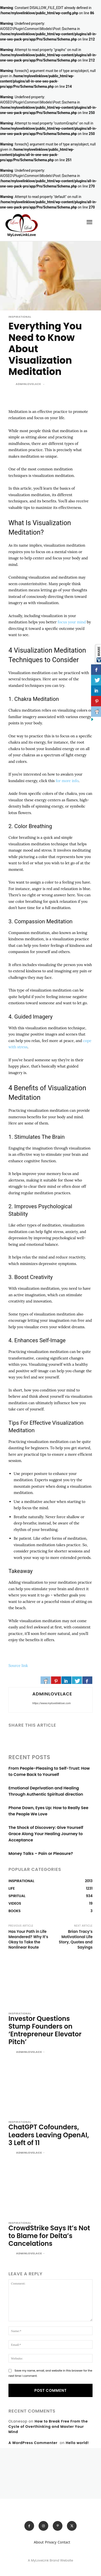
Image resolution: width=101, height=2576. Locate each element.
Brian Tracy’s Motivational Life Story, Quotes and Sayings (76, 1939)
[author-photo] (11, 2052)
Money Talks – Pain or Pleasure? (40, 1853)
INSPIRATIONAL (19, 316)
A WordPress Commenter (32, 2442)
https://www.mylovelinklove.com (51, 1703)
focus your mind (72, 622)
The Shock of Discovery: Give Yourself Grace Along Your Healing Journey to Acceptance (45, 1834)
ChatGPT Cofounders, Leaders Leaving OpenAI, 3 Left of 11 (48, 2135)
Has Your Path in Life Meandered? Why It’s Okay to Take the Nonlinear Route (28, 1939)
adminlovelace (28, 384)
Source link (18, 1665)
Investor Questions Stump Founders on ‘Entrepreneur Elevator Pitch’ (45, 2030)
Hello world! (77, 2442)
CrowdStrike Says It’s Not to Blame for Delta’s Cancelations (49, 2236)
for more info (67, 780)
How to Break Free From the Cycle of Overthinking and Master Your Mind (48, 2426)
